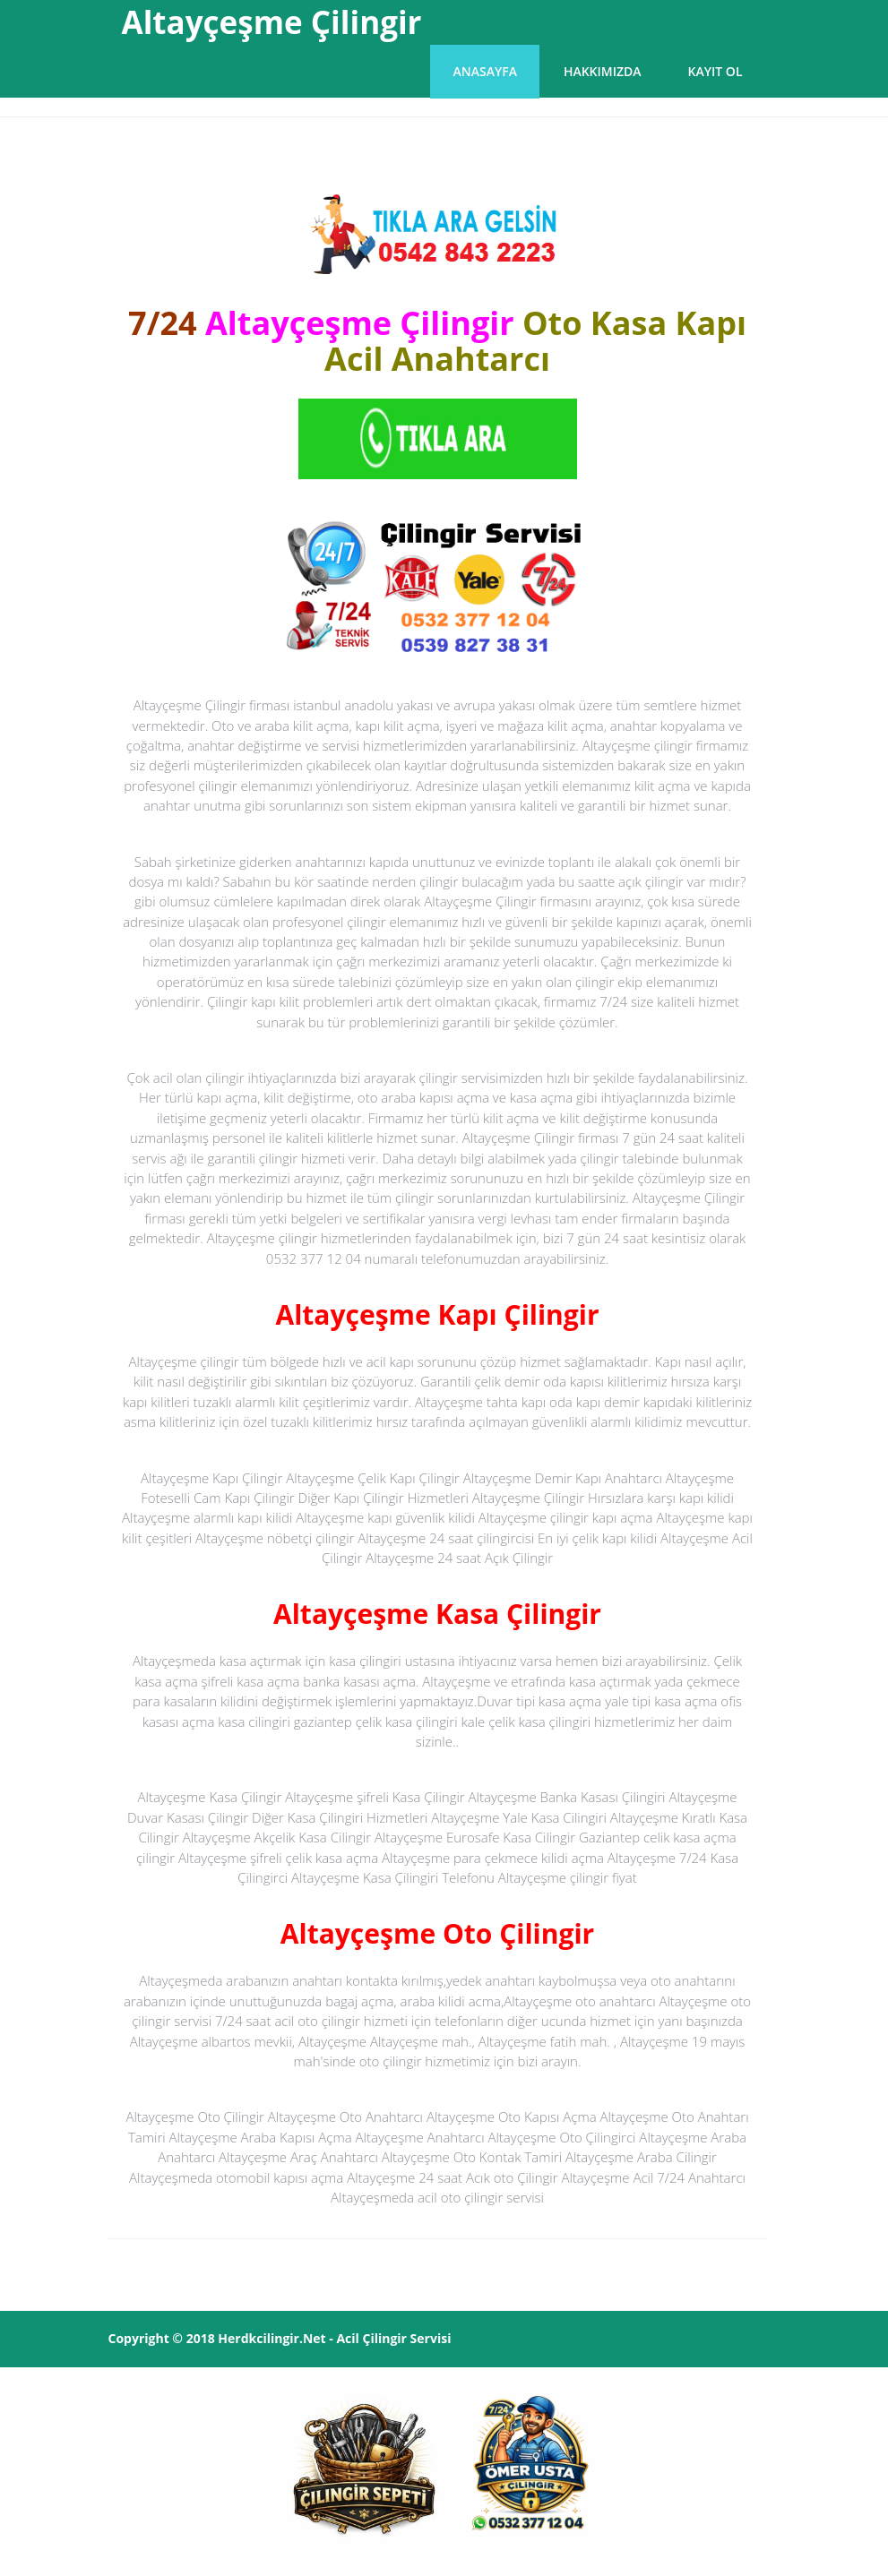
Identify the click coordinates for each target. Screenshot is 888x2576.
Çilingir (385, 2338)
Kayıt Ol (715, 71)
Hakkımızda (603, 71)
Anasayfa (484, 71)
